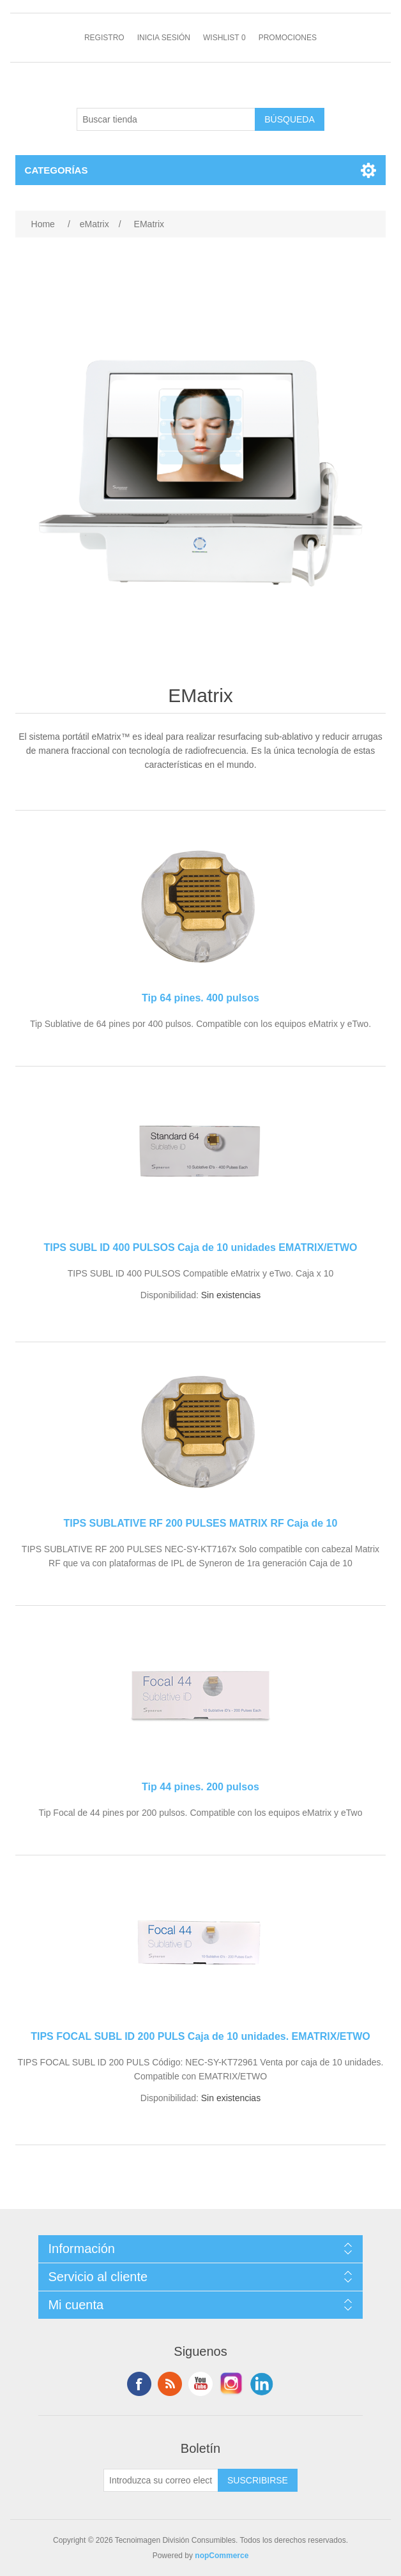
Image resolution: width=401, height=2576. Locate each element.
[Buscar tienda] (166, 119)
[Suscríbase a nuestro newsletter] (160, 2480)
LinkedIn (262, 2384)
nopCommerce (221, 2555)
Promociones (288, 37)
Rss (170, 2384)
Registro (104, 37)
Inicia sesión (163, 37)
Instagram (231, 2384)
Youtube (200, 2384)
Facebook (139, 2384)
